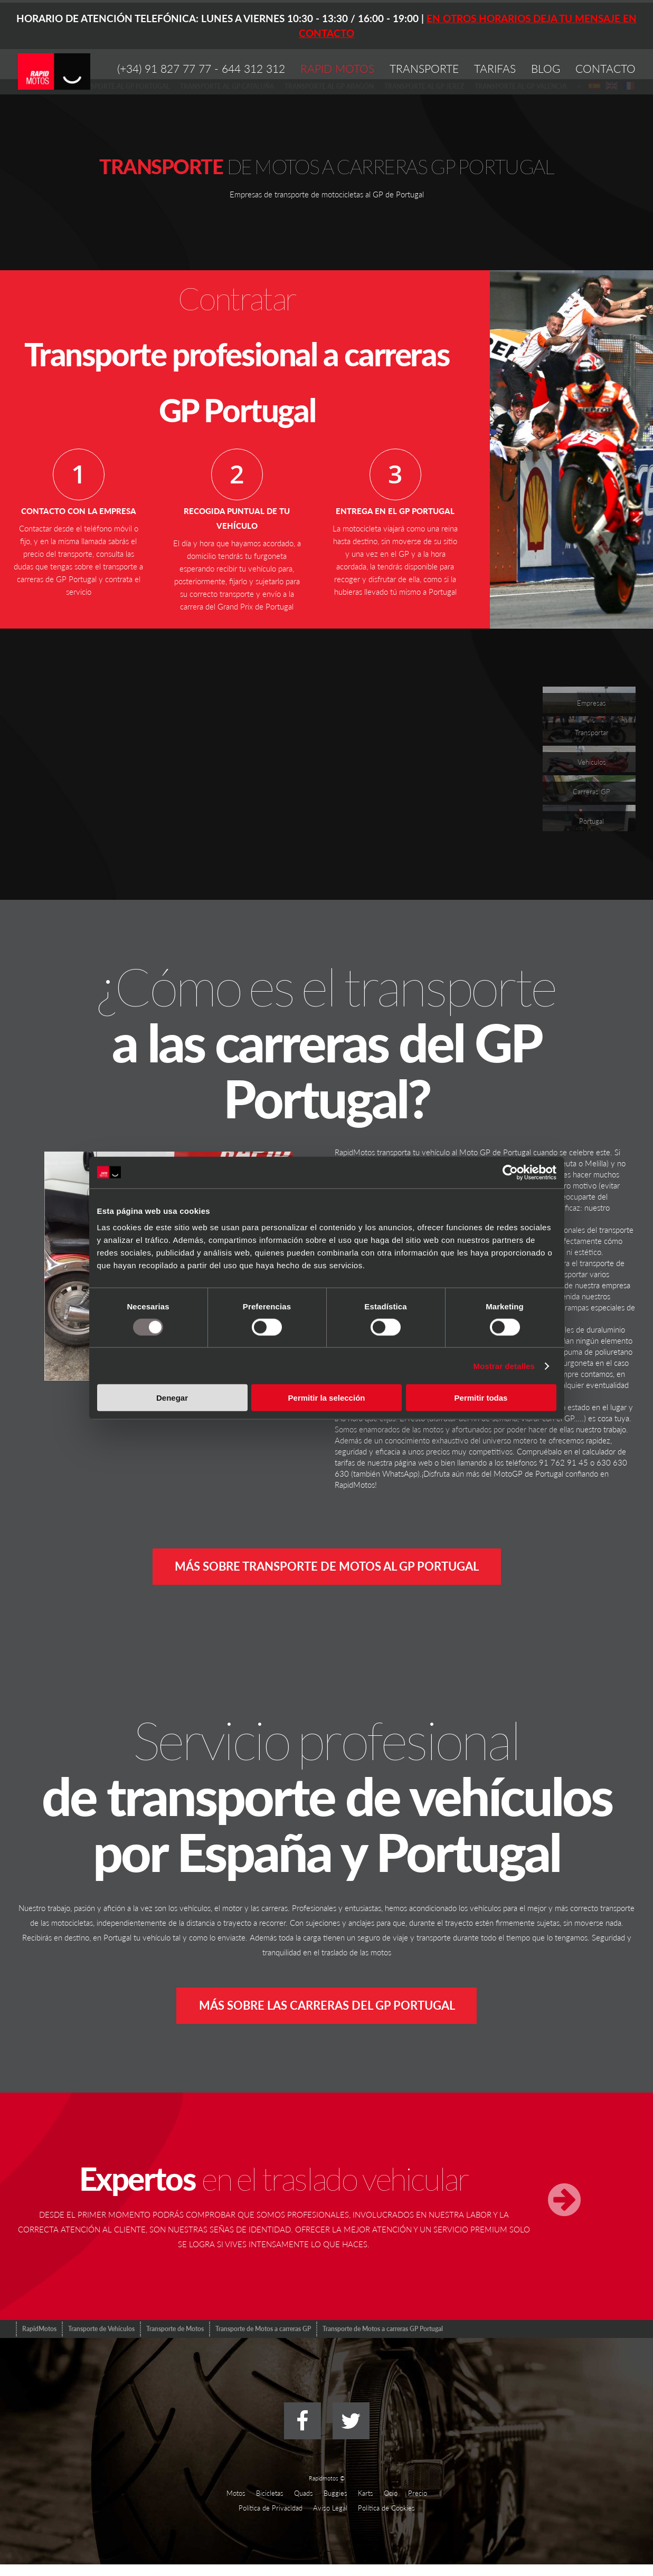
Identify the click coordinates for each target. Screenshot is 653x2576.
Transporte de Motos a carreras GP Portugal (383, 2340)
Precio (417, 2505)
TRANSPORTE (424, 68)
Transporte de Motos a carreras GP (263, 2340)
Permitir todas (481, 1397)
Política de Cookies (386, 2519)
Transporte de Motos (175, 2340)
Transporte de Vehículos (101, 2340)
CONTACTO (605, 68)
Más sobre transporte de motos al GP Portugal (327, 1569)
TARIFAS (495, 68)
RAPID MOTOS (337, 68)
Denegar (172, 1397)
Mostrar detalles (504, 1365)
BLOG (545, 68)
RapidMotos (39, 2340)
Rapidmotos (323, 2489)
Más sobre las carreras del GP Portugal (327, 2014)
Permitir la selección (326, 1397)
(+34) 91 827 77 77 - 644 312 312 (201, 68)
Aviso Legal (330, 2519)
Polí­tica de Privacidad (270, 2519)
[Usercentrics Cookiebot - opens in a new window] (510, 1172)
